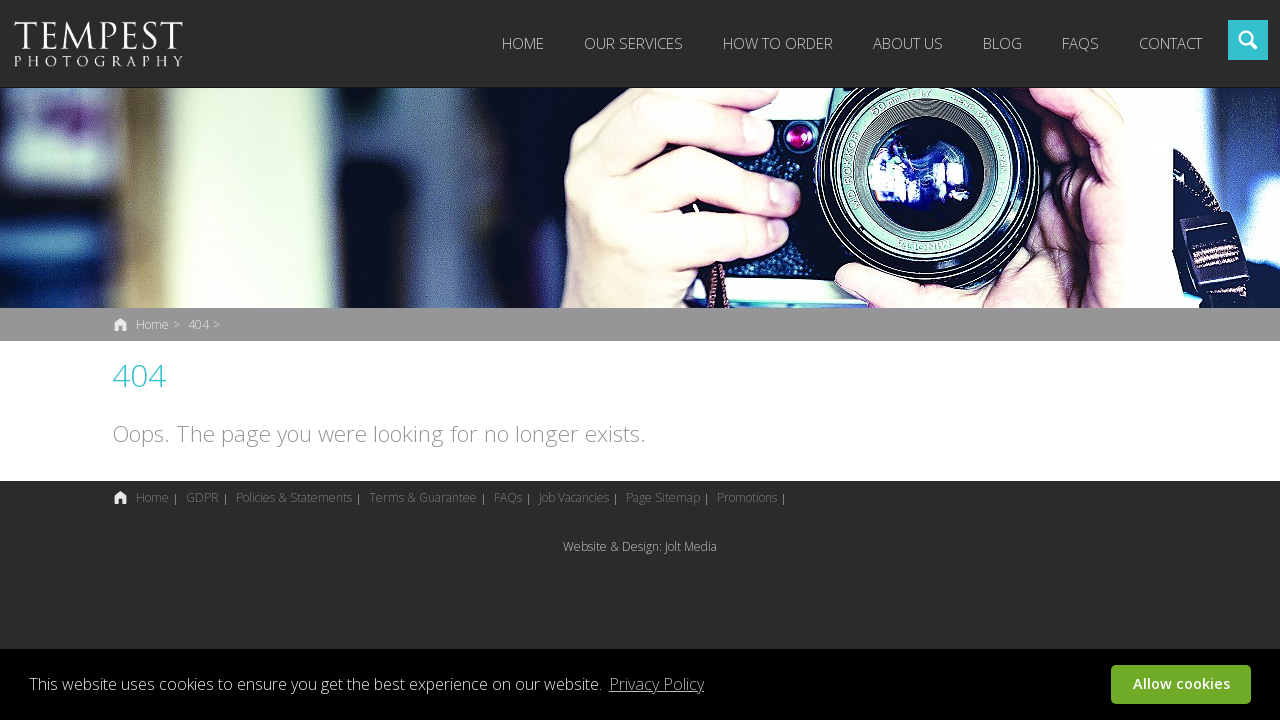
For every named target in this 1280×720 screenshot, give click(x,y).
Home (523, 43)
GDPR (202, 497)
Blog (1002, 43)
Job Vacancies (574, 497)
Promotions (747, 497)
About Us (908, 43)
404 (198, 324)
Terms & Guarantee (423, 497)
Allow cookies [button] (1181, 683)
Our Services (633, 43)
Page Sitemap (663, 497)
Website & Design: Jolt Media (640, 546)
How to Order (778, 43)
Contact (1170, 43)
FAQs (1080, 43)
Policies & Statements (294, 497)
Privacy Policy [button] (656, 684)
